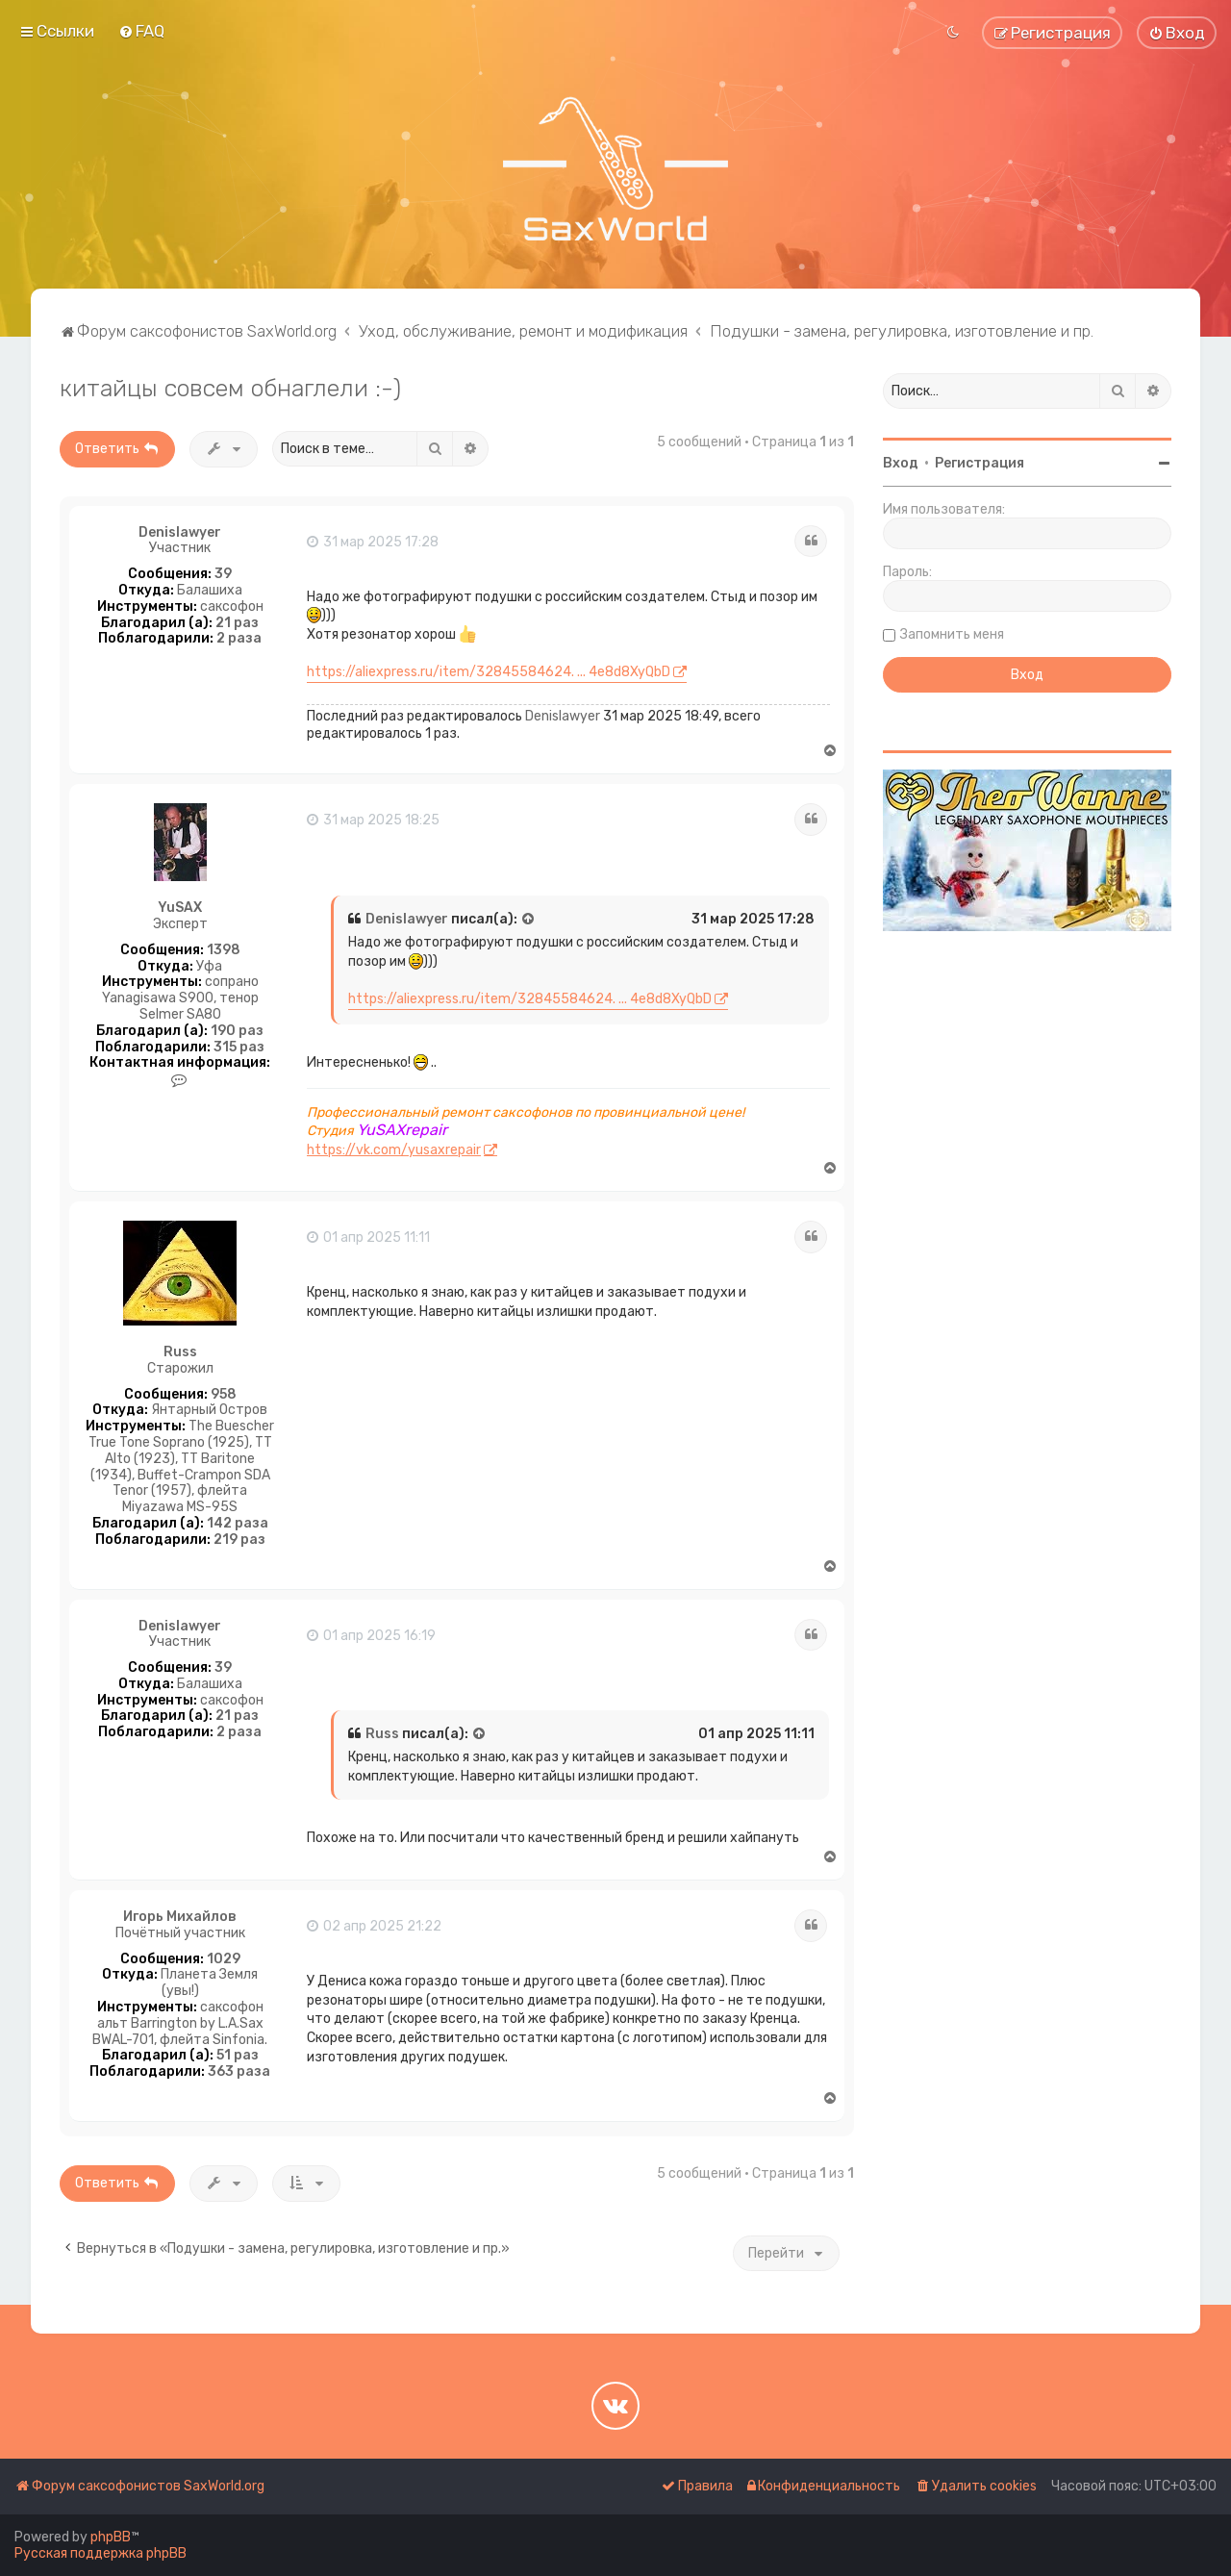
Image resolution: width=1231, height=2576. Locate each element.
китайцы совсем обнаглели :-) (230, 387)
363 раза (239, 2072)
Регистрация (979, 463)
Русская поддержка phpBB (100, 2553)
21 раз (237, 623)
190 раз (237, 1031)
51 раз (237, 2055)
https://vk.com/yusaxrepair (394, 1150)
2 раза (239, 638)
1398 (223, 950)
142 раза (237, 1523)
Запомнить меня (952, 634)
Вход (900, 463)
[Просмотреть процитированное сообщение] (529, 919)
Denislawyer (179, 533)
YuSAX (180, 908)
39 (223, 574)
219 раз (239, 1540)
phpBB (110, 2537)
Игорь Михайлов (180, 1917)
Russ (180, 1352)
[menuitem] (141, 30)
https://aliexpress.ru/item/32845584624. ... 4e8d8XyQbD (488, 672)
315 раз (239, 1047)
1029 (223, 1959)
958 (224, 1394)
